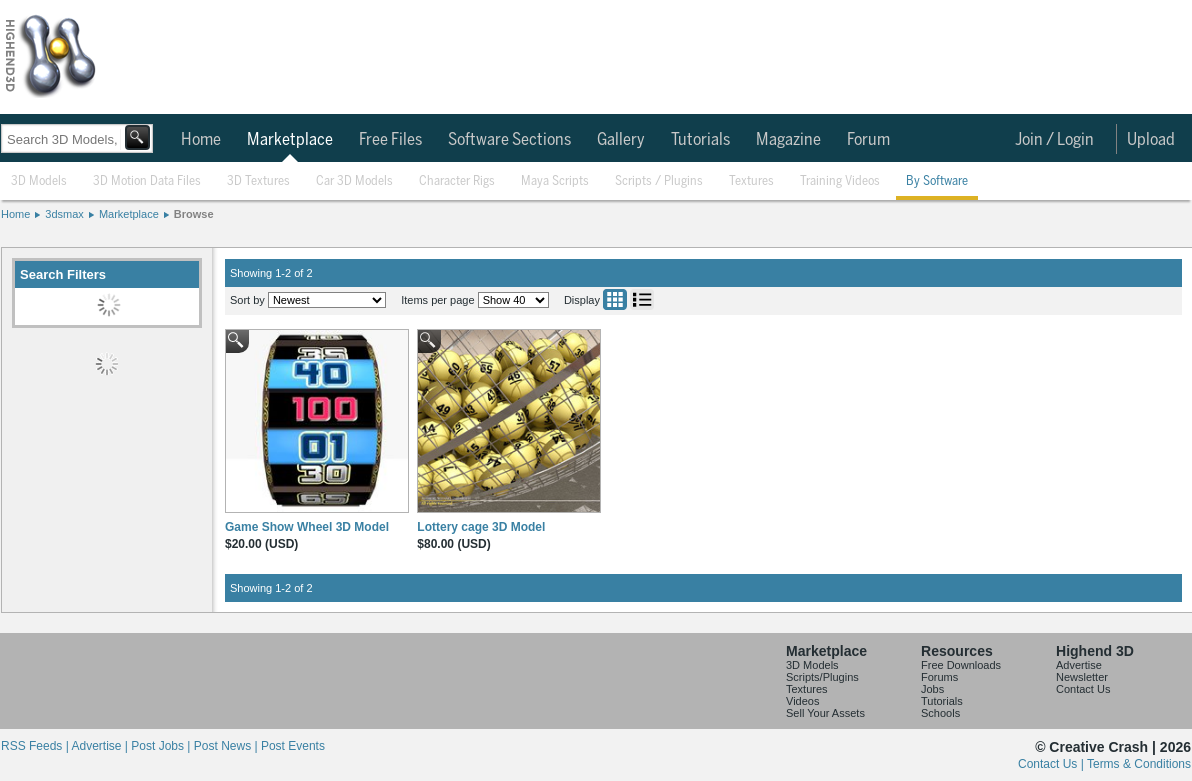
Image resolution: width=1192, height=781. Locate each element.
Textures (751, 181)
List (642, 299)
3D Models (39, 181)
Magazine (788, 140)
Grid (615, 299)
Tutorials (700, 140)
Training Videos (840, 181)
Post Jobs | (162, 746)
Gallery (621, 140)
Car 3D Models (354, 181)
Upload (1151, 140)
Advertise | (101, 746)
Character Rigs (457, 181)
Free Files (390, 140)
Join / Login (1054, 140)
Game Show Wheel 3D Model (307, 527)
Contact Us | (1052, 764)
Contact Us (1083, 689)
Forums (939, 677)
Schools (940, 713)
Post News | (227, 746)
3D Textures (258, 181)
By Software (937, 181)
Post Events (293, 746)
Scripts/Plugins (822, 677)
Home (201, 140)
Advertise (1079, 665)
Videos (802, 701)
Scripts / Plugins (659, 181)
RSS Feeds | (36, 746)
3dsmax (64, 214)
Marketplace (290, 140)
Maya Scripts (555, 181)
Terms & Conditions (1139, 764)
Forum (868, 140)
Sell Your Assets (825, 713)
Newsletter (1082, 677)
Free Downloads (961, 665)
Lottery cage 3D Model (481, 527)
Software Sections (509, 140)
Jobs (932, 689)
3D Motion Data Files (147, 181)
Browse (194, 214)
